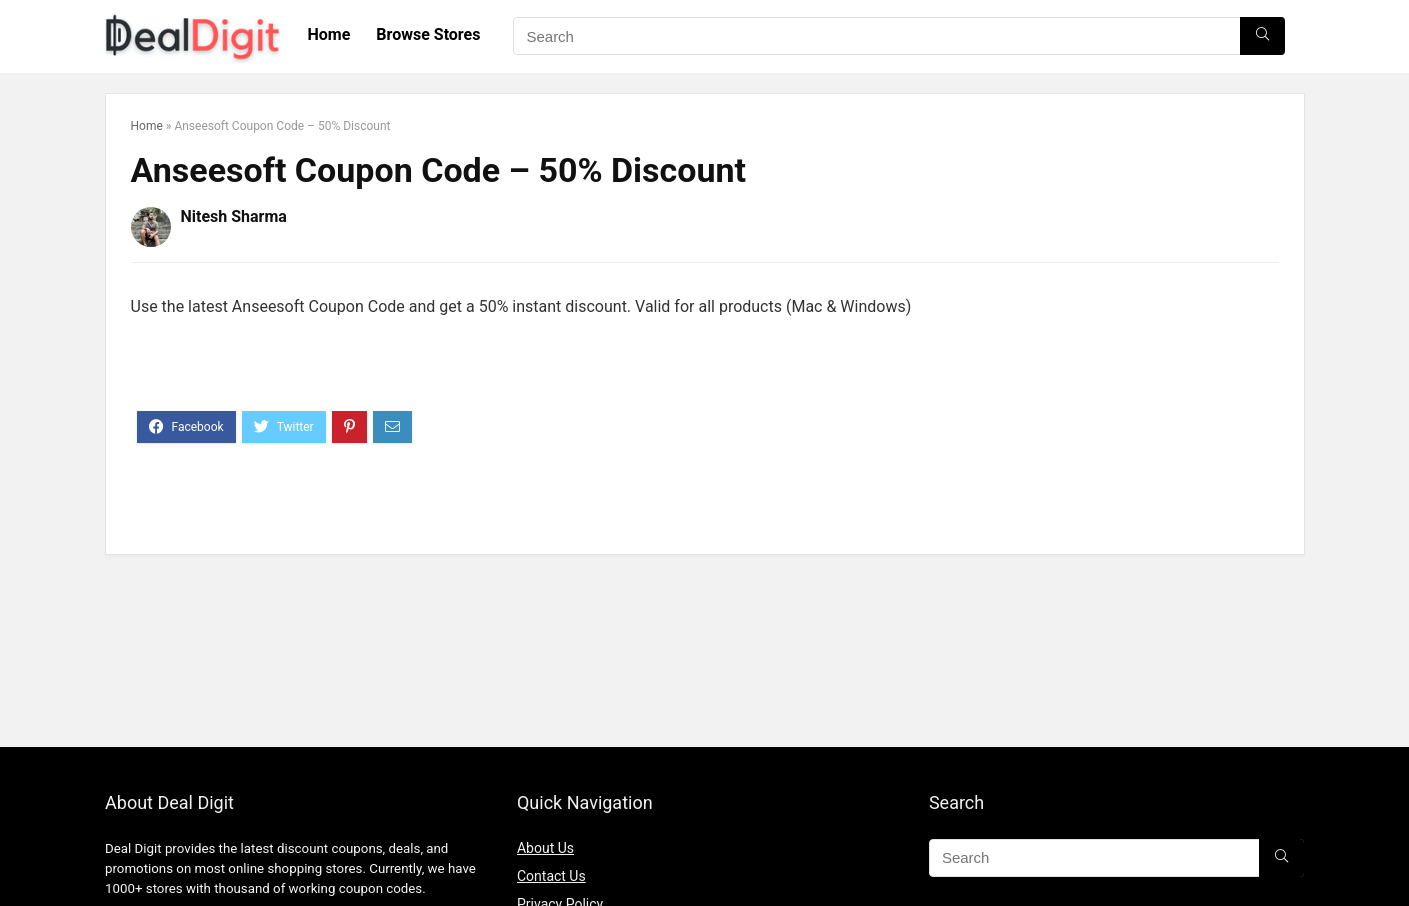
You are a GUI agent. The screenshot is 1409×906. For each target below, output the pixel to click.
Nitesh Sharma (234, 216)
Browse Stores (428, 34)
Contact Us (551, 876)
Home (329, 34)
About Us (545, 848)
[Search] (1262, 36)
